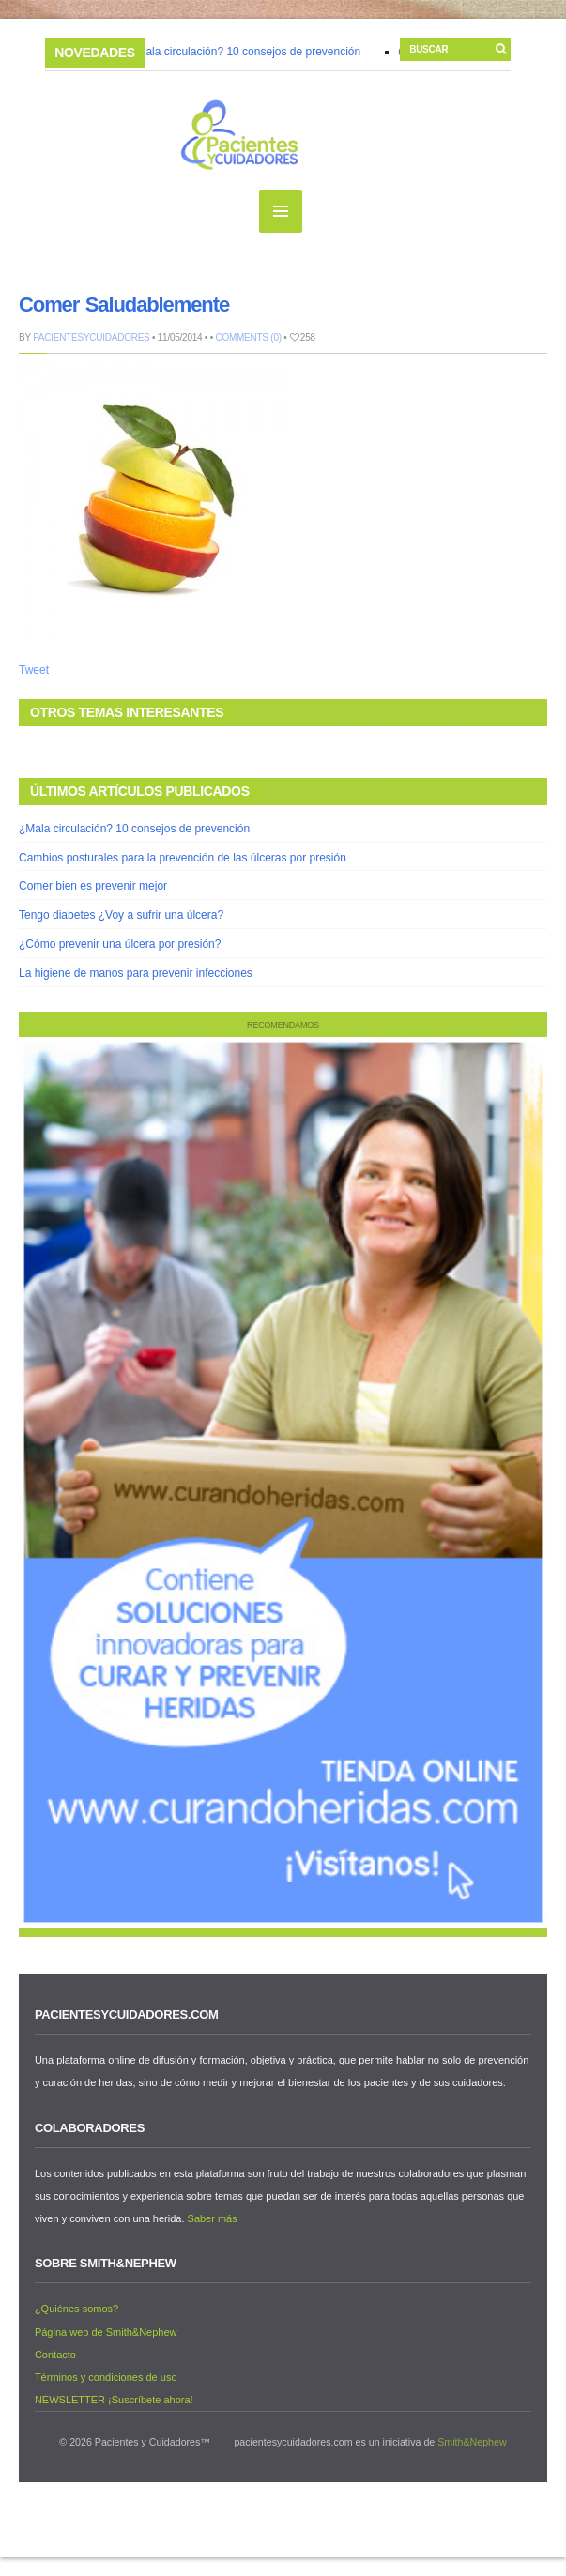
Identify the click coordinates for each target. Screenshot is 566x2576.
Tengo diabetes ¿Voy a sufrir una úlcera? (121, 915)
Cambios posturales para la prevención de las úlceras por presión (182, 857)
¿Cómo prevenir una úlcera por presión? (120, 944)
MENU (280, 211)
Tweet (34, 670)
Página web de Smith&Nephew (106, 2332)
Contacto (55, 2354)
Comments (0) (248, 337)
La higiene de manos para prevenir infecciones (135, 973)
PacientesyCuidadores (91, 337)
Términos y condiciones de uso (106, 2377)
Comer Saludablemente (124, 304)
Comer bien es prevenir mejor (93, 885)
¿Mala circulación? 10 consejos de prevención (245, 51)
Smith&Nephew (471, 2441)
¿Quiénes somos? (76, 2308)
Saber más (212, 2218)
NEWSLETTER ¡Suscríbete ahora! (114, 2399)
